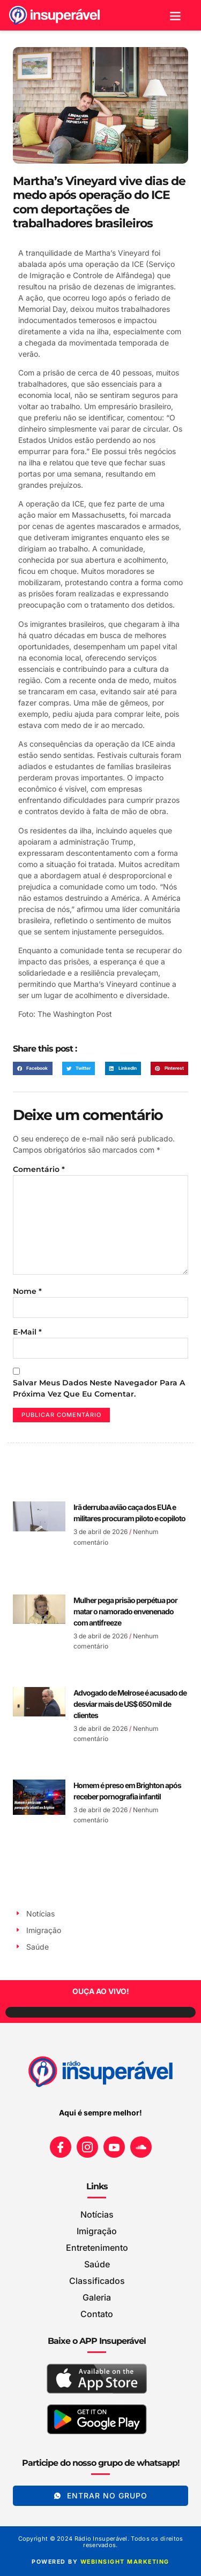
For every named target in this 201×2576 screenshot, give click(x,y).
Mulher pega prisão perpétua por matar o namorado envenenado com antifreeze (125, 1611)
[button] (175, 15)
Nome (27, 1291)
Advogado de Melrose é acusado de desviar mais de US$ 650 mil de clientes (130, 1704)
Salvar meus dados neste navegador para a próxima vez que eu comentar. (99, 1388)
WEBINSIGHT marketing (124, 2561)
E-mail (27, 1332)
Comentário (39, 1169)
